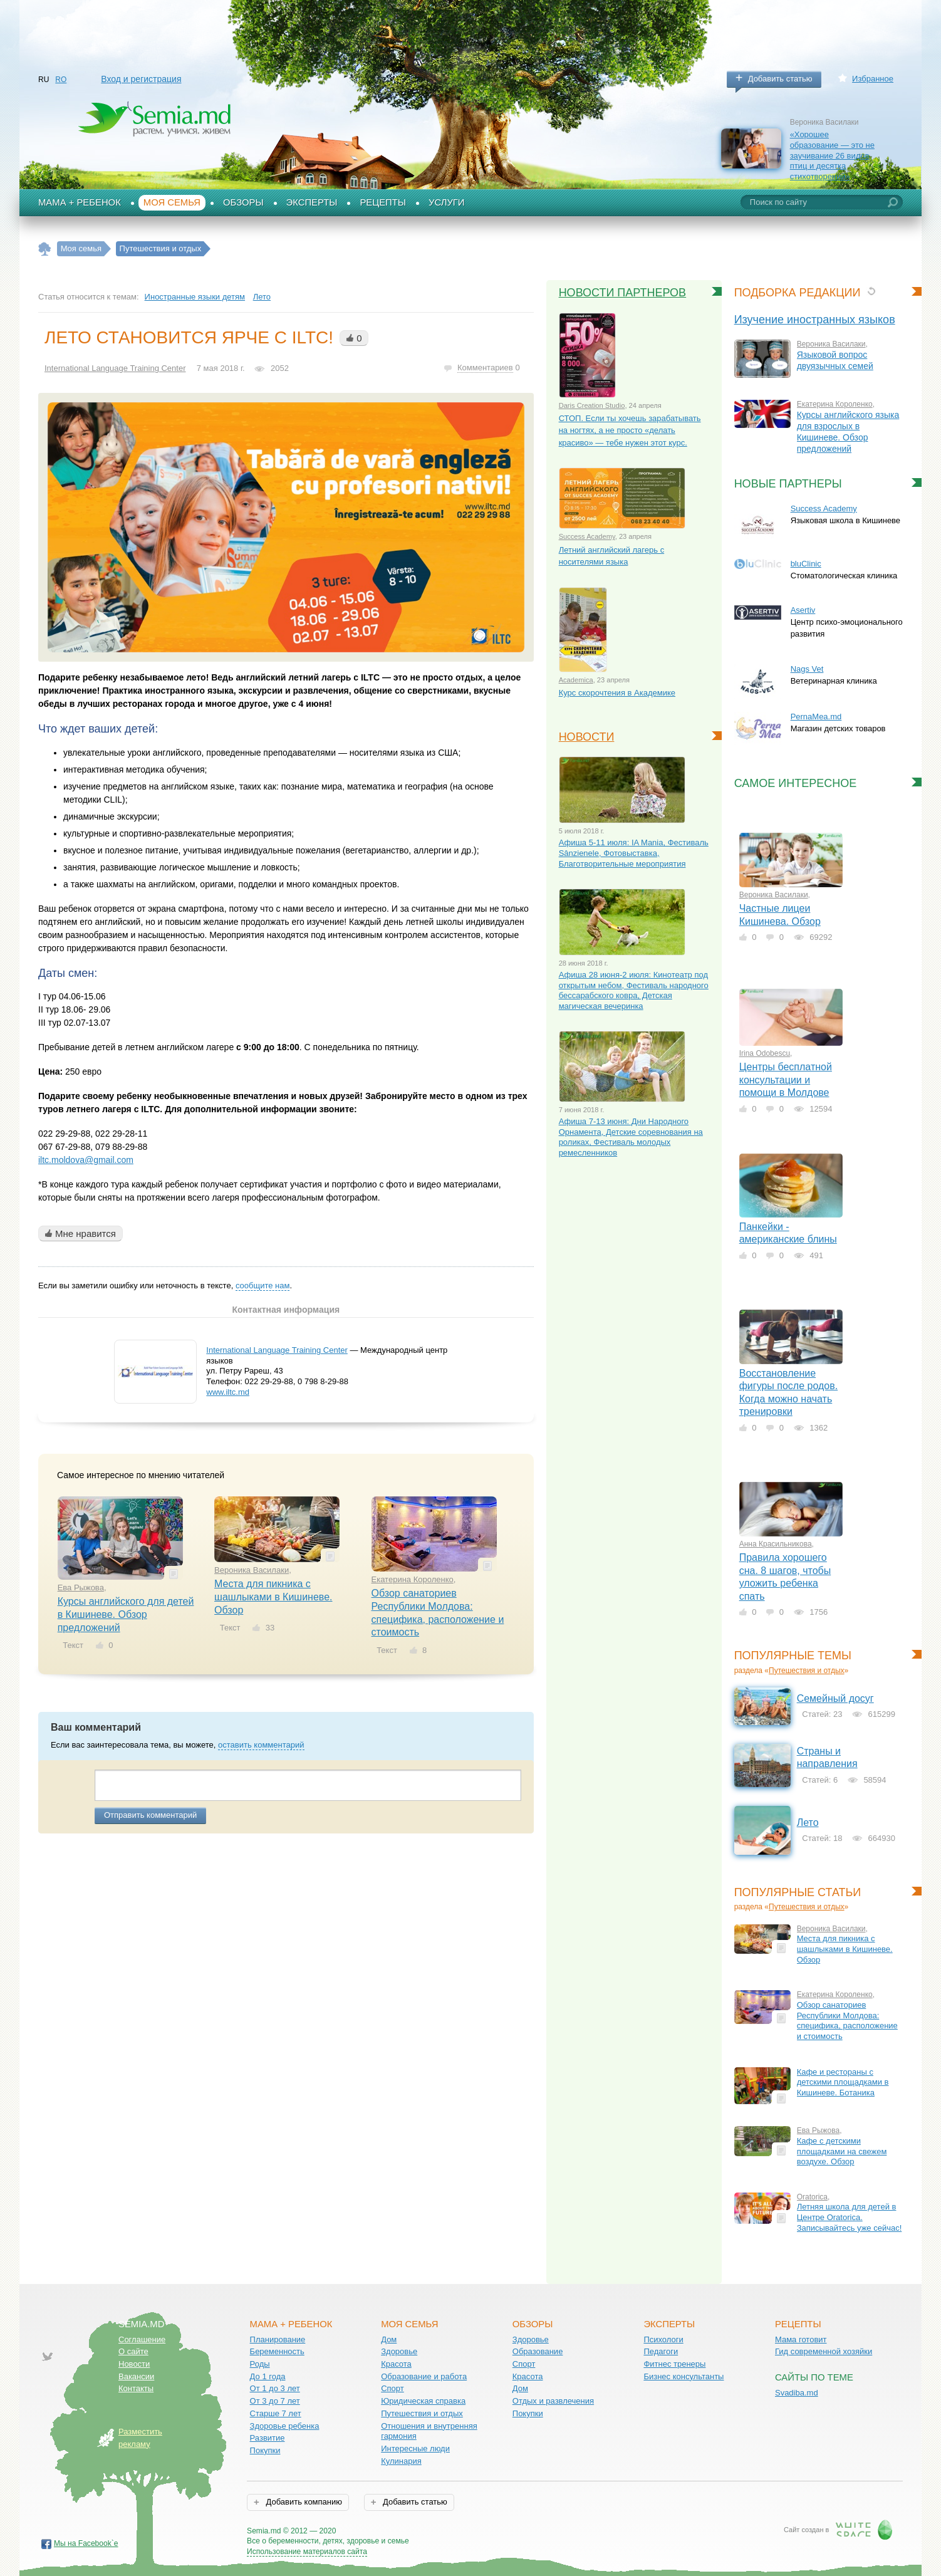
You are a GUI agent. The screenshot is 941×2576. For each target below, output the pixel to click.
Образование (537, 2351)
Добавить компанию (303, 2501)
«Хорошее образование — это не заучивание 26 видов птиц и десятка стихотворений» (832, 155)
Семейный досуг (835, 1698)
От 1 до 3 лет (275, 2388)
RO (60, 79)
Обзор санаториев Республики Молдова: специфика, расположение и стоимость (847, 2020)
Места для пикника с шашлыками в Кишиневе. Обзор (273, 1596)
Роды (260, 2364)
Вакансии (136, 2376)
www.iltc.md (227, 1392)
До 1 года (268, 2376)
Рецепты (383, 202)
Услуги (447, 202)
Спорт (392, 2388)
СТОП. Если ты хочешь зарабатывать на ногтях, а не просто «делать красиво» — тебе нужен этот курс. (630, 430)
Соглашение (141, 2339)
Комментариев (485, 367)
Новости (587, 737)
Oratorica (812, 2197)
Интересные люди (415, 2448)
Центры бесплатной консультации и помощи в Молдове (785, 1079)
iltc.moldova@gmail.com (85, 1160)
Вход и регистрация (141, 79)
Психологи (663, 2339)
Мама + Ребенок (79, 202)
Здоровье (399, 2351)
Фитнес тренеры (674, 2364)
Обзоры (243, 202)
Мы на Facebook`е (86, 2543)
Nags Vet (807, 669)
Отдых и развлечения (553, 2401)
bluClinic (806, 563)
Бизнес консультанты (683, 2376)
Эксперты (312, 202)
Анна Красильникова (775, 1544)
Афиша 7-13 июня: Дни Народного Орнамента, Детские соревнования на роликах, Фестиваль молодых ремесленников (631, 1137)
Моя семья (171, 202)
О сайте (133, 2351)
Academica (576, 680)
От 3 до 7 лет (275, 2401)
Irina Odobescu (764, 1053)
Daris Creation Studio (592, 405)
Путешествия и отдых (807, 1670)
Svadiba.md (796, 2392)
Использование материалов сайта (307, 2551)
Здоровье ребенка (285, 2426)
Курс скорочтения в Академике (617, 692)
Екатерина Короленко (413, 1579)
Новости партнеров (623, 292)
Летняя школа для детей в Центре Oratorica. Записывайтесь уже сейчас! (849, 2217)
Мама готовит (801, 2339)
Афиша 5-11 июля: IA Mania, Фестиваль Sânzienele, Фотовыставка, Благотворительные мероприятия (634, 853)
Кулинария (401, 2461)
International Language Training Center (115, 368)
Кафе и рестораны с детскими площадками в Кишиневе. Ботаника (843, 2082)
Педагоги (660, 2351)
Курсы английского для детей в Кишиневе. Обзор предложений (126, 1614)
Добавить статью (780, 78)
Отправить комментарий (150, 1815)
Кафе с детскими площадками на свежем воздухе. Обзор (842, 2151)
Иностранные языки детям (195, 296)
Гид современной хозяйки (823, 2351)
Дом (389, 2339)
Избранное (872, 78)
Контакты (135, 2388)
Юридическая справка (423, 2401)
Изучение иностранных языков (814, 319)
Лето (262, 296)
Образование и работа (424, 2376)
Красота (396, 2364)
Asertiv (803, 610)
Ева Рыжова (81, 1587)
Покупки (265, 2450)
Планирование (278, 2339)
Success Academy (824, 508)
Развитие (267, 2438)
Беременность (277, 2351)
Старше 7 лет (275, 2413)
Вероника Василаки (251, 1570)
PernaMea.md (816, 716)
